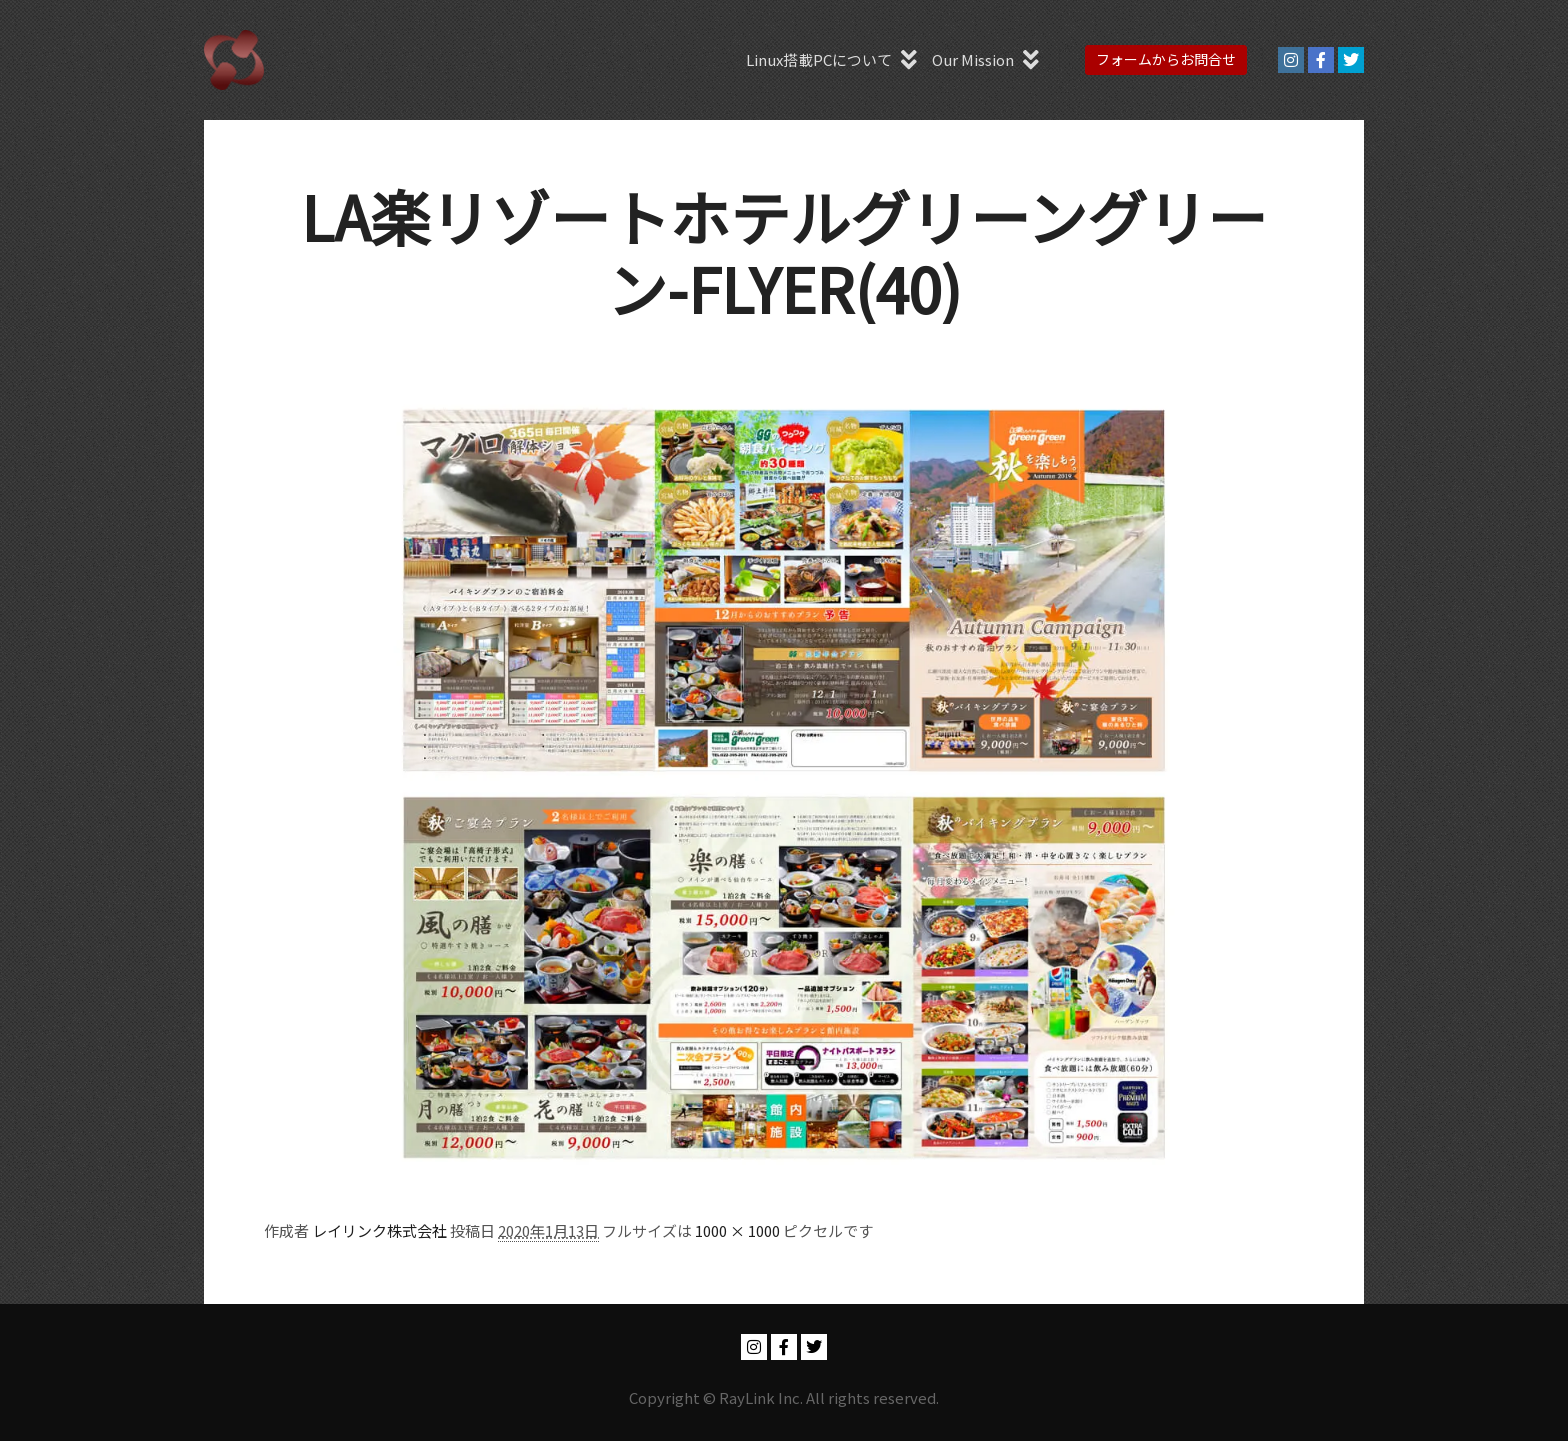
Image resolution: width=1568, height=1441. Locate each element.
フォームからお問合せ (1166, 59)
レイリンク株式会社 (379, 1230)
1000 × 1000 (737, 1230)
